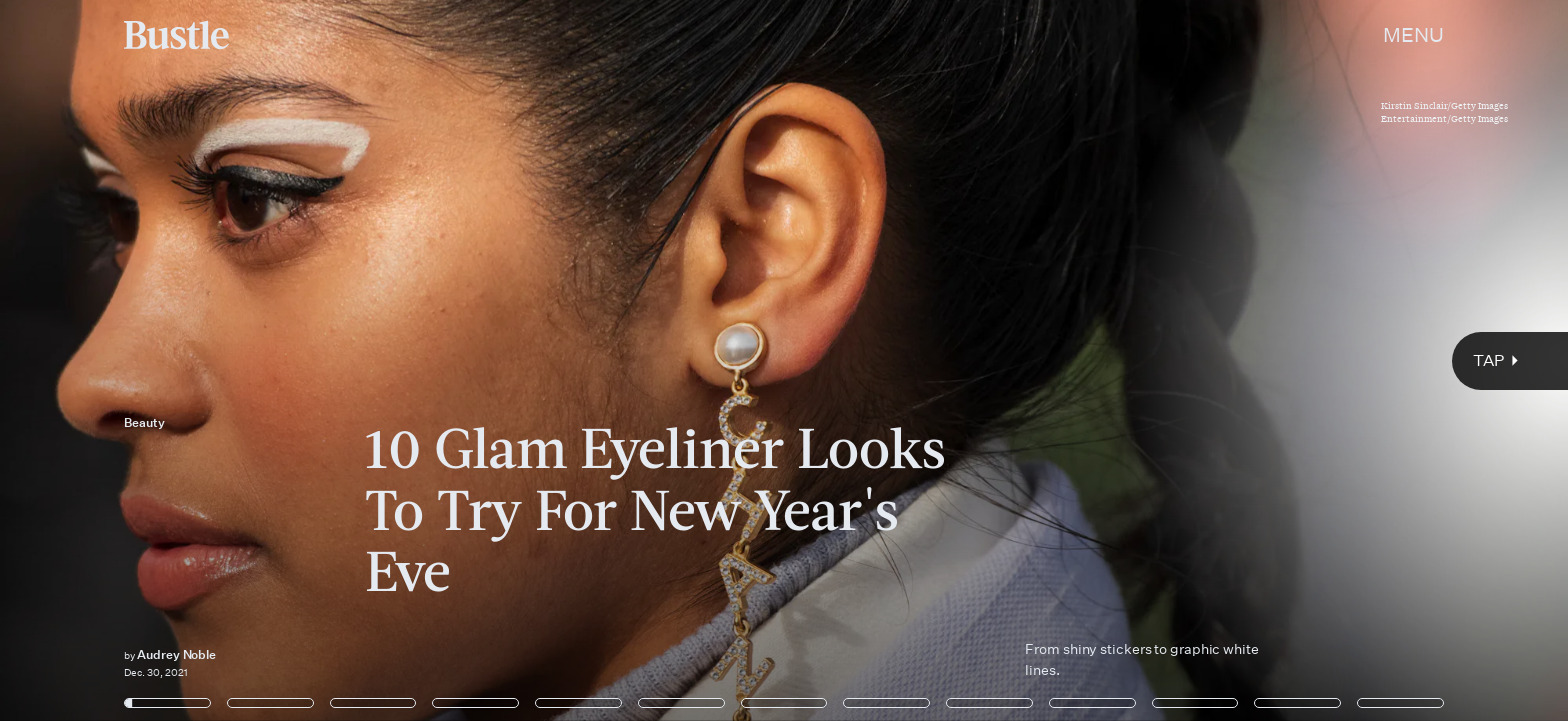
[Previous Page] (258, 360)
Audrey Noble (176, 654)
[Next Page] (1042, 360)
